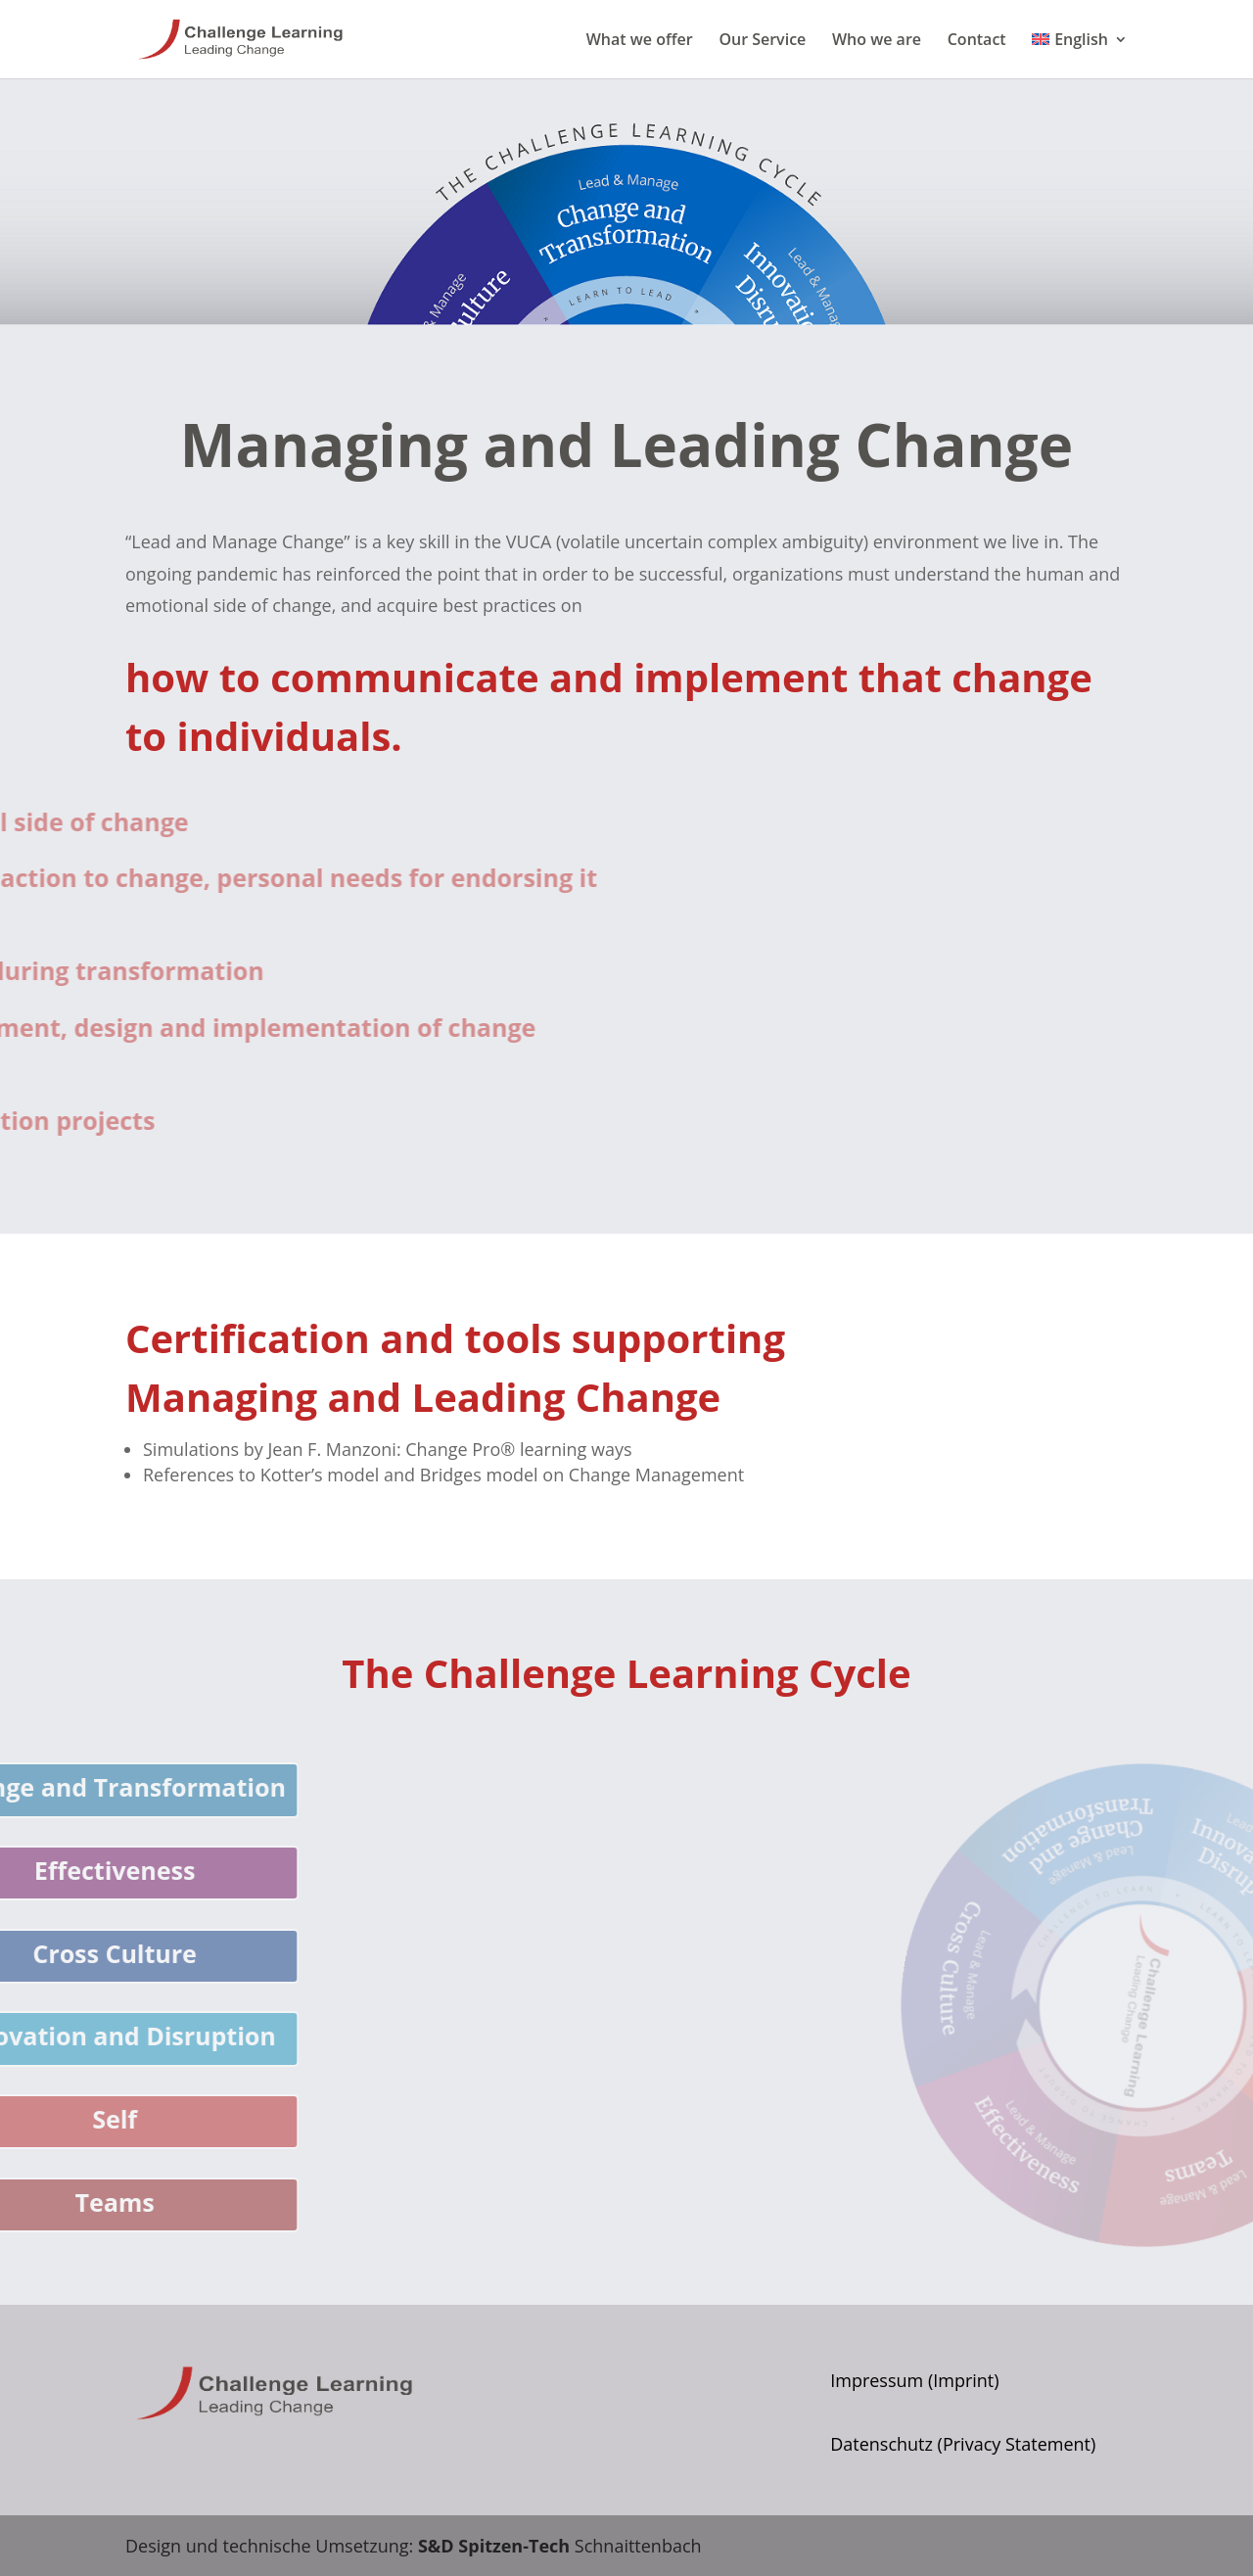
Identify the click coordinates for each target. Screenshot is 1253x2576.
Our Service (762, 41)
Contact (977, 41)
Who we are (876, 41)
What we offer (639, 41)
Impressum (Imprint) (914, 2380)
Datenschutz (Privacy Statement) (962, 2444)
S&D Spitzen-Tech (494, 2545)
